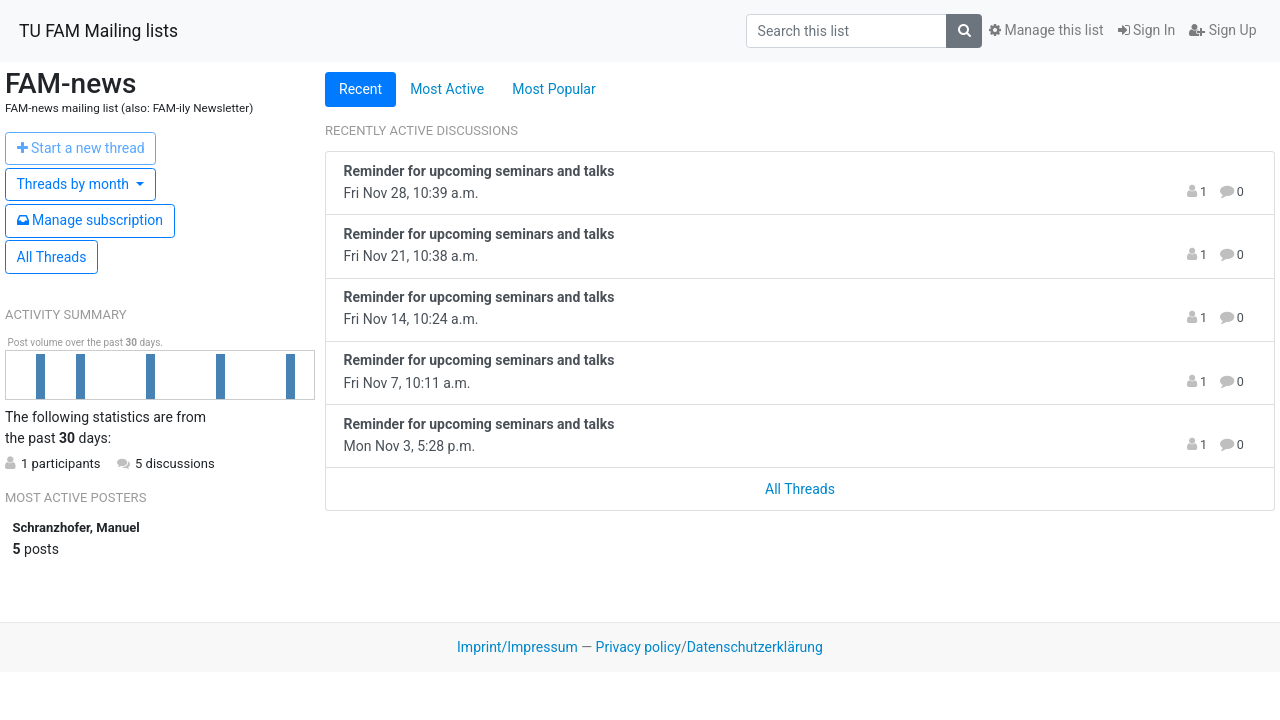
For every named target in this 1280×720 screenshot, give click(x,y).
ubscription (90, 220)
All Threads (52, 257)
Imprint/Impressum (517, 647)
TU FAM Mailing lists (98, 31)
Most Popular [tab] (554, 89)
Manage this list (1046, 30)
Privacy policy (638, 647)
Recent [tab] (360, 89)
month (75, 184)
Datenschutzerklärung (755, 647)
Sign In (1147, 30)
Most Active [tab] (447, 89)
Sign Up (1222, 30)
